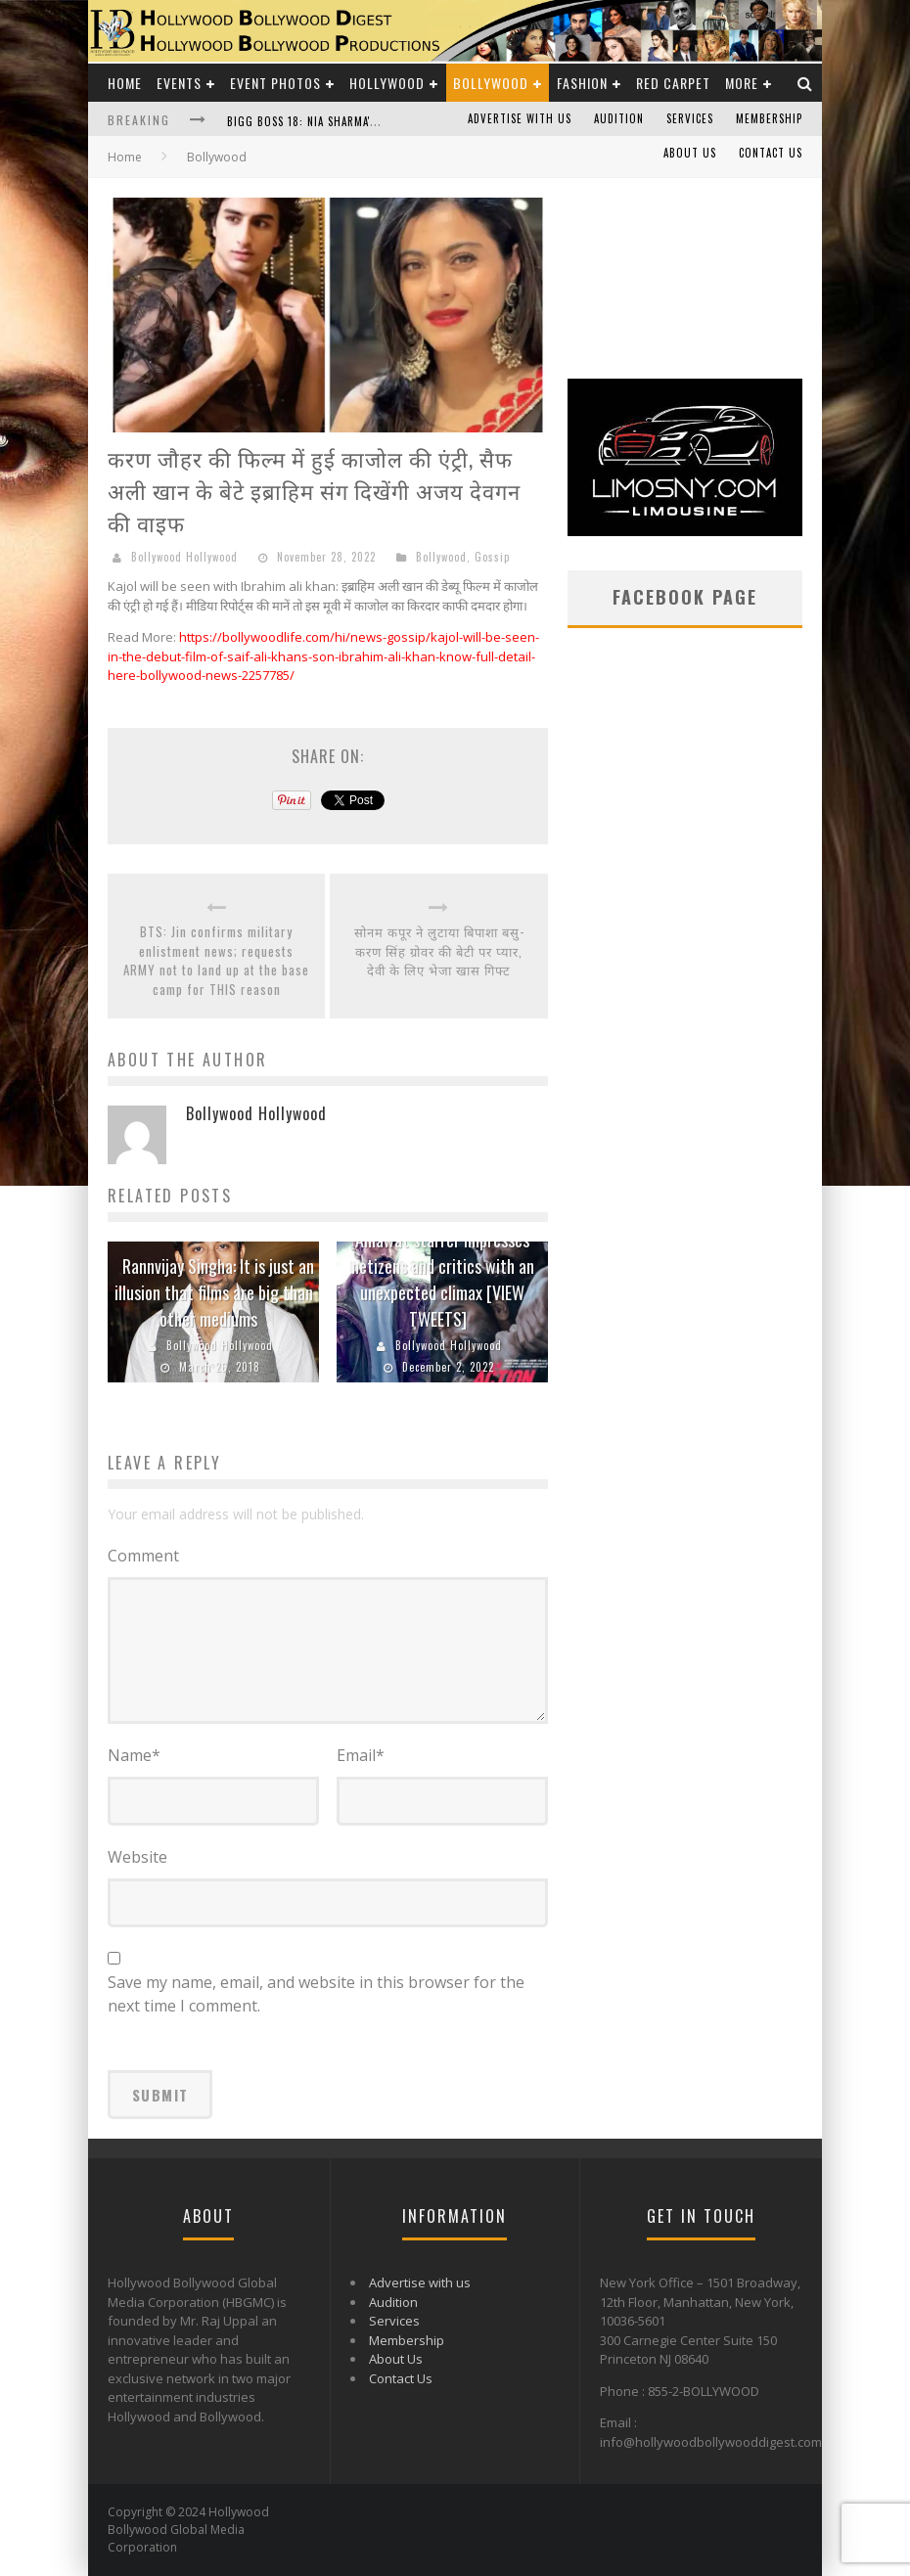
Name (134, 1755)
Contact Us (770, 152)
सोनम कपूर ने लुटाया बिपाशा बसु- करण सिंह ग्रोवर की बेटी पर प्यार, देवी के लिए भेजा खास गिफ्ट (439, 951)
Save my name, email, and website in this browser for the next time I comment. (316, 1993)
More (741, 82)
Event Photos (275, 82)
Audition (619, 118)
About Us (689, 152)
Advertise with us (519, 118)
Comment (143, 1555)
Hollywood (387, 82)
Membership (769, 118)
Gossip (492, 557)
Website (137, 1857)
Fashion (582, 82)
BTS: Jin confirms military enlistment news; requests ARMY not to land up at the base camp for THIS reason (216, 961)
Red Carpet (673, 82)
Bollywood (490, 82)
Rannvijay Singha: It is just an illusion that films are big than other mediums (214, 1292)
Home (125, 82)
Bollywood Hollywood (184, 557)
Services (689, 118)
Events (179, 82)
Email (361, 1755)
